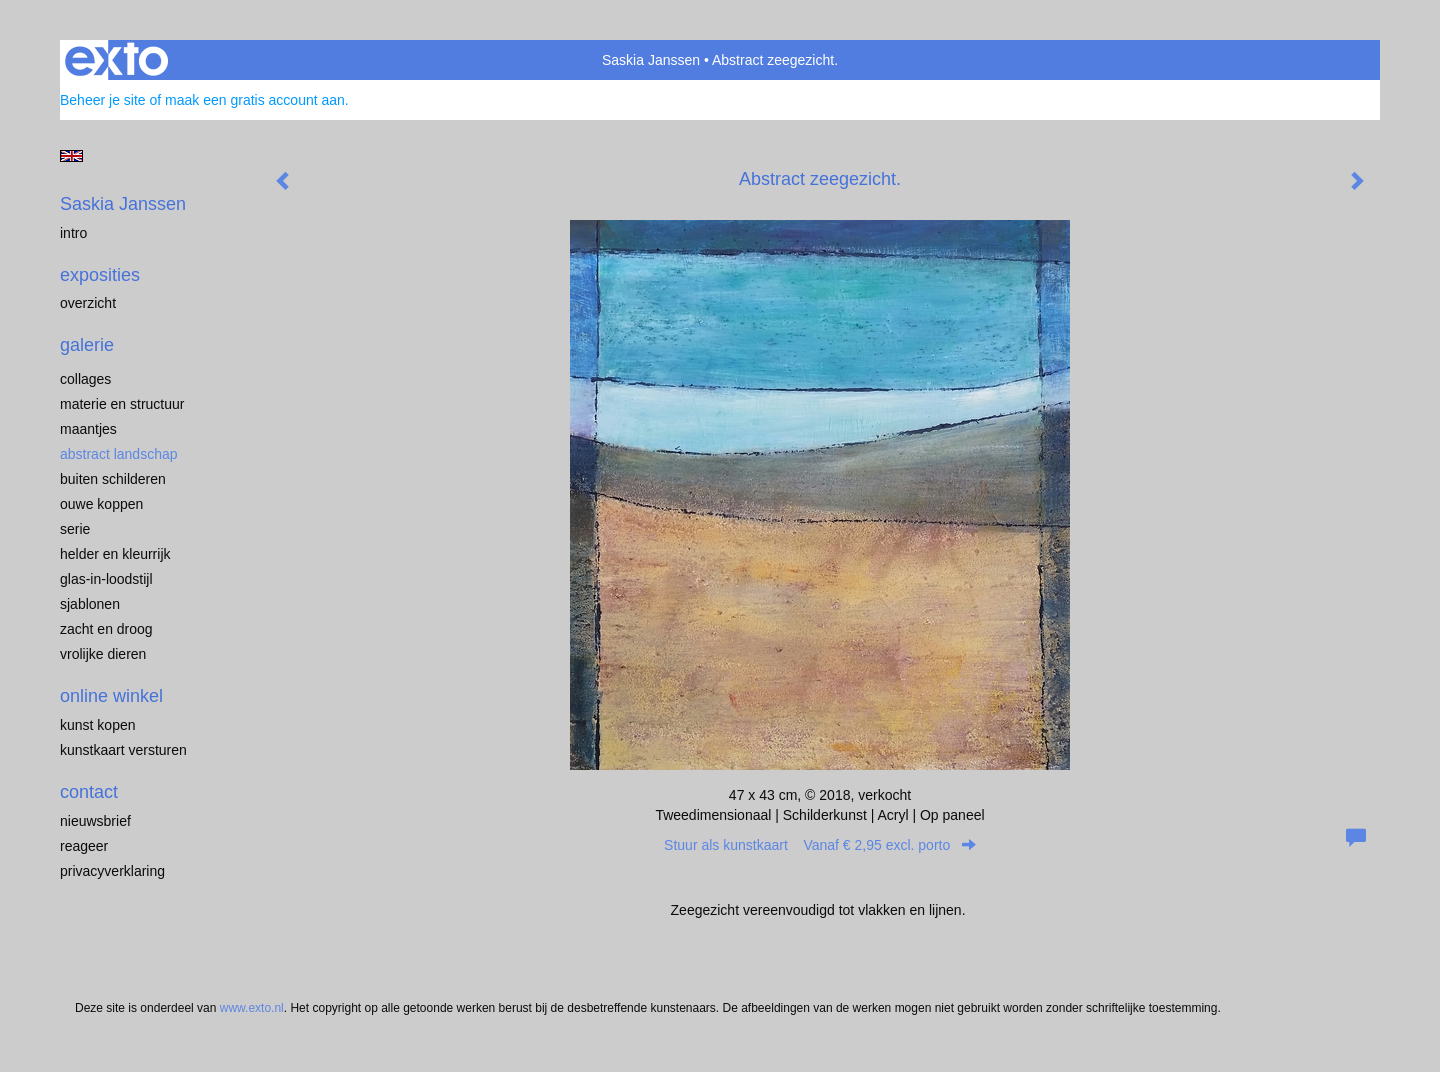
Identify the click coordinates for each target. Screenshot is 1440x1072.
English (71, 156)
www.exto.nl (252, 1008)
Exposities (100, 275)
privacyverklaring (112, 871)
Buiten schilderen (113, 479)
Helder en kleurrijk (115, 554)
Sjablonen (90, 604)
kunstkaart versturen (123, 750)
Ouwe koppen (101, 504)
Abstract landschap (119, 454)
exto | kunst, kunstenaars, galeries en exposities (116, 60)
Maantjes (88, 429)
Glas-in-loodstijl (106, 579)
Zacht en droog (106, 629)
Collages (85, 379)
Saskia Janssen (651, 60)
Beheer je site (103, 100)
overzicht (88, 303)
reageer (84, 846)
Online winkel (111, 696)
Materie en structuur (122, 404)
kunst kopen (98, 725)
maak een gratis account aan (255, 100)
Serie (75, 529)
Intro (73, 233)
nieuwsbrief (95, 821)
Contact (89, 792)
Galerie (87, 345)
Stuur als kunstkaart (820, 845)
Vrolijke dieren (103, 654)
